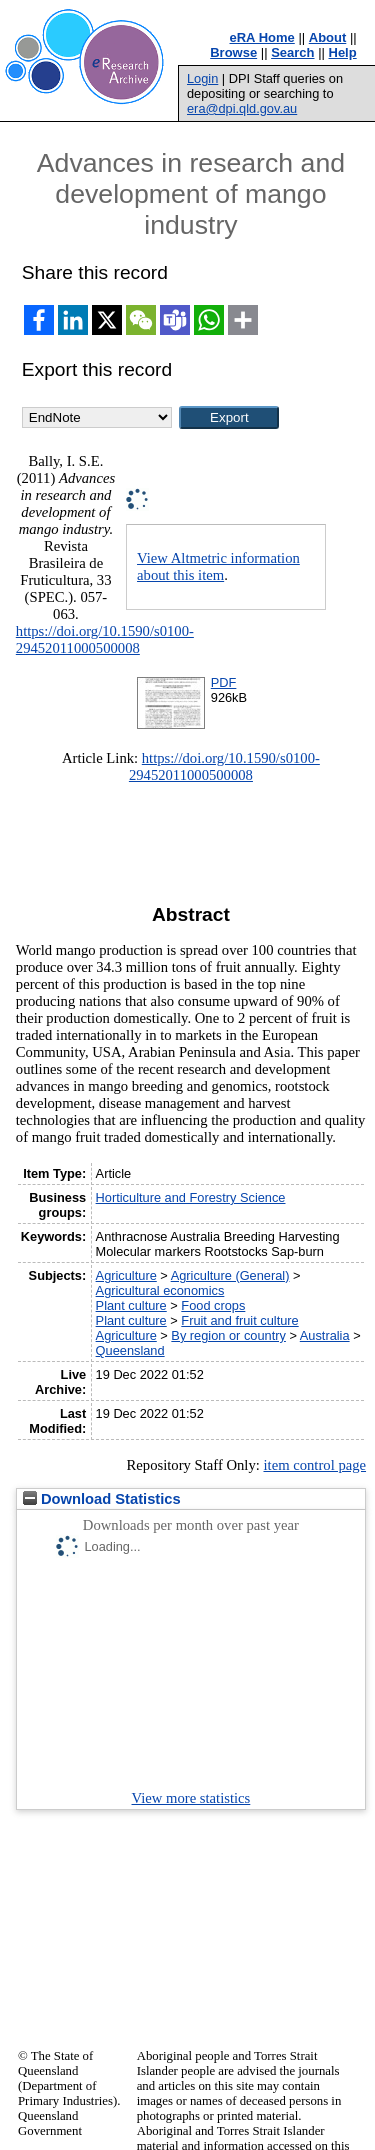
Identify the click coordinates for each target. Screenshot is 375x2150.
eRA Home (262, 37)
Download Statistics (102, 1499)
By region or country (228, 1335)
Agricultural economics (160, 1290)
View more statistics (191, 1798)
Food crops (213, 1305)
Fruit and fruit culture (239, 1320)
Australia (325, 1335)
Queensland (130, 1350)
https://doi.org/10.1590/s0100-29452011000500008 (105, 639)
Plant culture (131, 1305)
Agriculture (126, 1275)
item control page (314, 1465)
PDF (224, 682)
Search (292, 52)
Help (343, 52)
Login (202, 78)
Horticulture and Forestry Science (191, 1197)
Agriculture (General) (230, 1275)
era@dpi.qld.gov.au (242, 108)
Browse (233, 52)
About (328, 37)
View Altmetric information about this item (218, 566)
